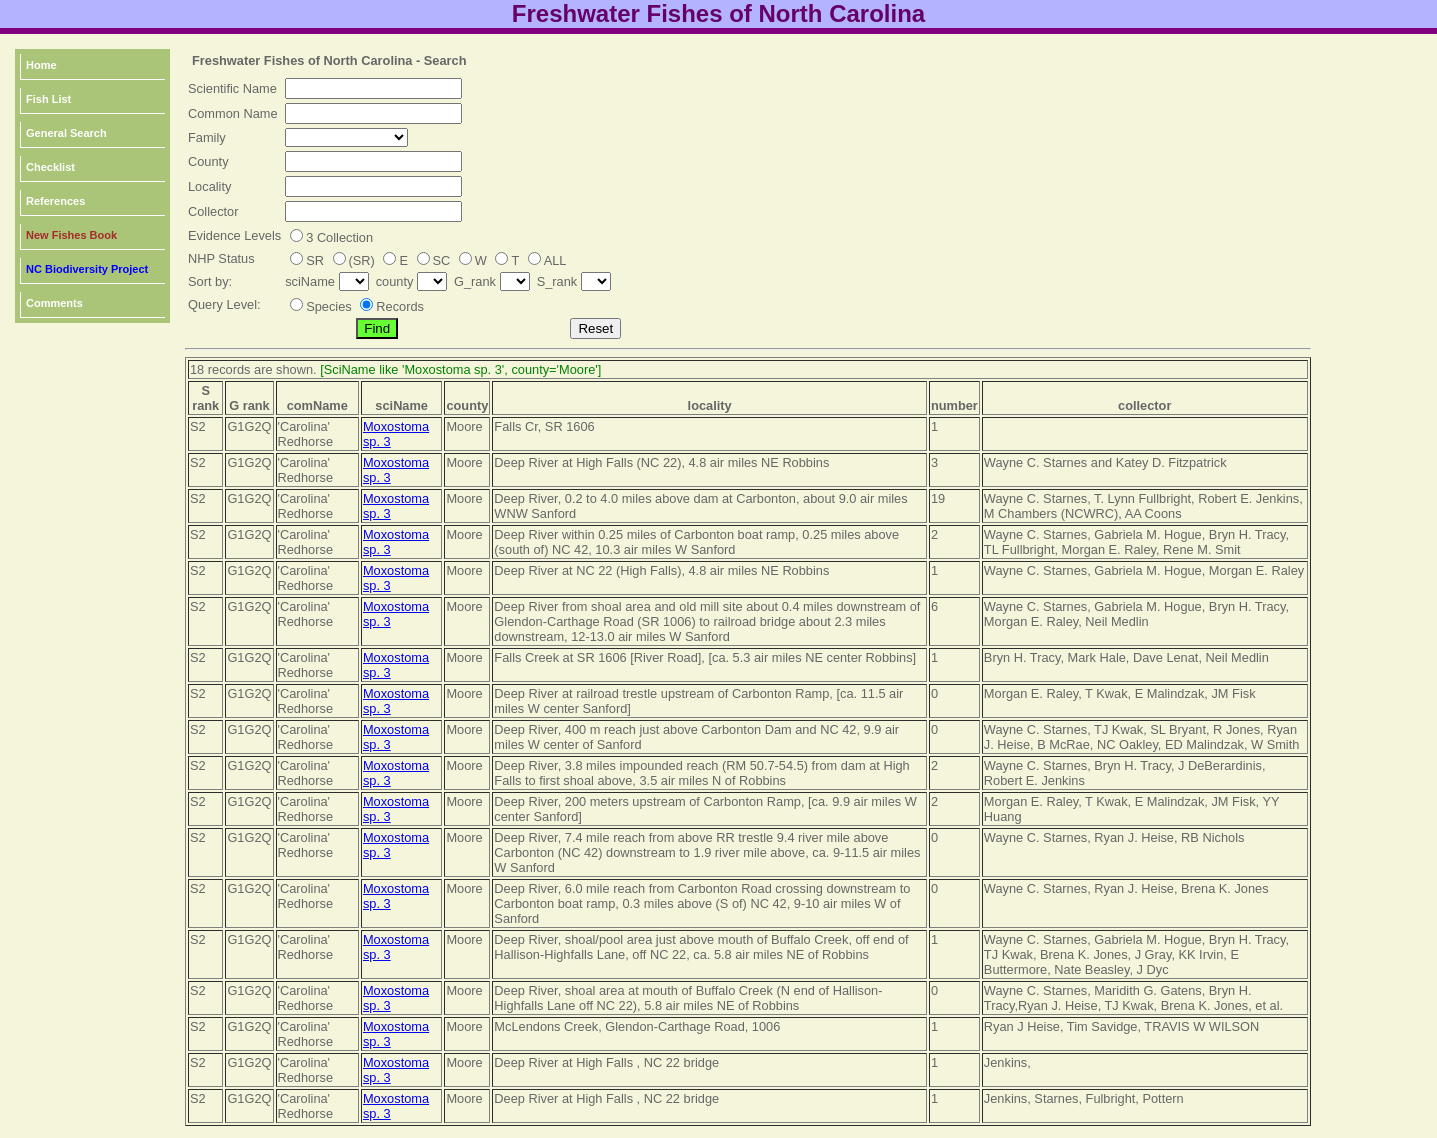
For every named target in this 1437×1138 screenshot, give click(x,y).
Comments (54, 303)
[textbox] (373, 88)
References (55, 201)
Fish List (48, 99)
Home (41, 65)
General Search (66, 133)
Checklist (50, 167)
